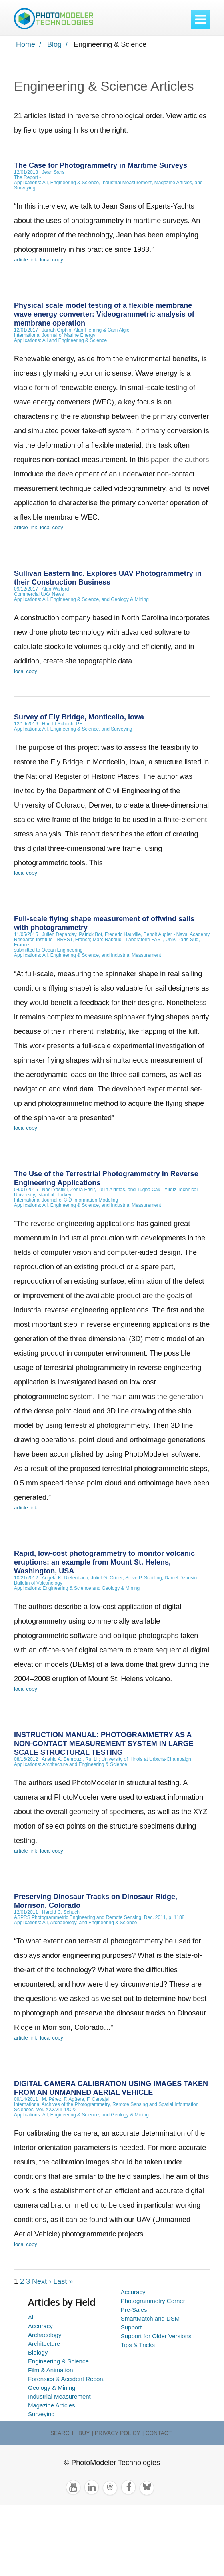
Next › (41, 2281)
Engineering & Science (58, 2361)
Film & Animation (50, 2370)
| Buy (83, 2433)
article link (25, 260)
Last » (63, 2281)
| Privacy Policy (116, 2433)
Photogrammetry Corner (153, 2300)
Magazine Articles (51, 2405)
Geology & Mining (51, 2387)
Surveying (41, 2414)
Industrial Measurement (59, 2396)
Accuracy (40, 2326)
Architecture (44, 2343)
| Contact (157, 2433)
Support (131, 2327)
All (31, 2317)
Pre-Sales (134, 2309)
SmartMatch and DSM (150, 2318)
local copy (51, 260)
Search (62, 2433)
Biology (38, 2352)
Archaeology (44, 2334)
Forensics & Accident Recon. (66, 2378)
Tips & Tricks (138, 2344)
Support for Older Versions (156, 2336)
